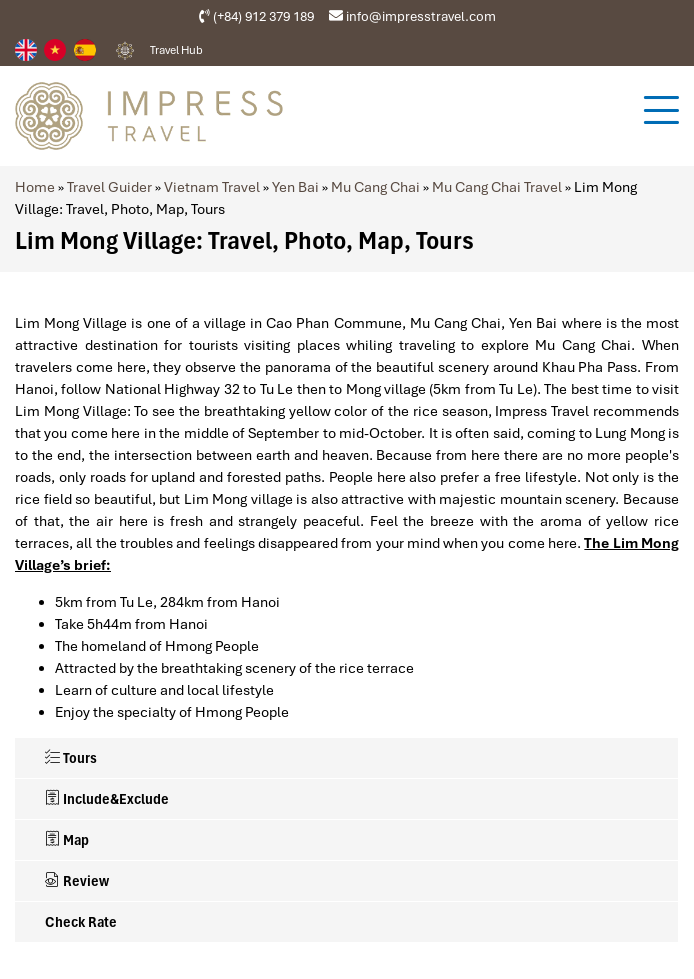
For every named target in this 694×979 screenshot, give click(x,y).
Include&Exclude (107, 799)
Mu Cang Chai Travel (497, 187)
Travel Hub (176, 50)
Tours (71, 758)
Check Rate (81, 922)
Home (35, 187)
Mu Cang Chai (375, 187)
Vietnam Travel (212, 187)
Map (67, 840)
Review (77, 881)
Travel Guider (109, 187)
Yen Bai (295, 187)
